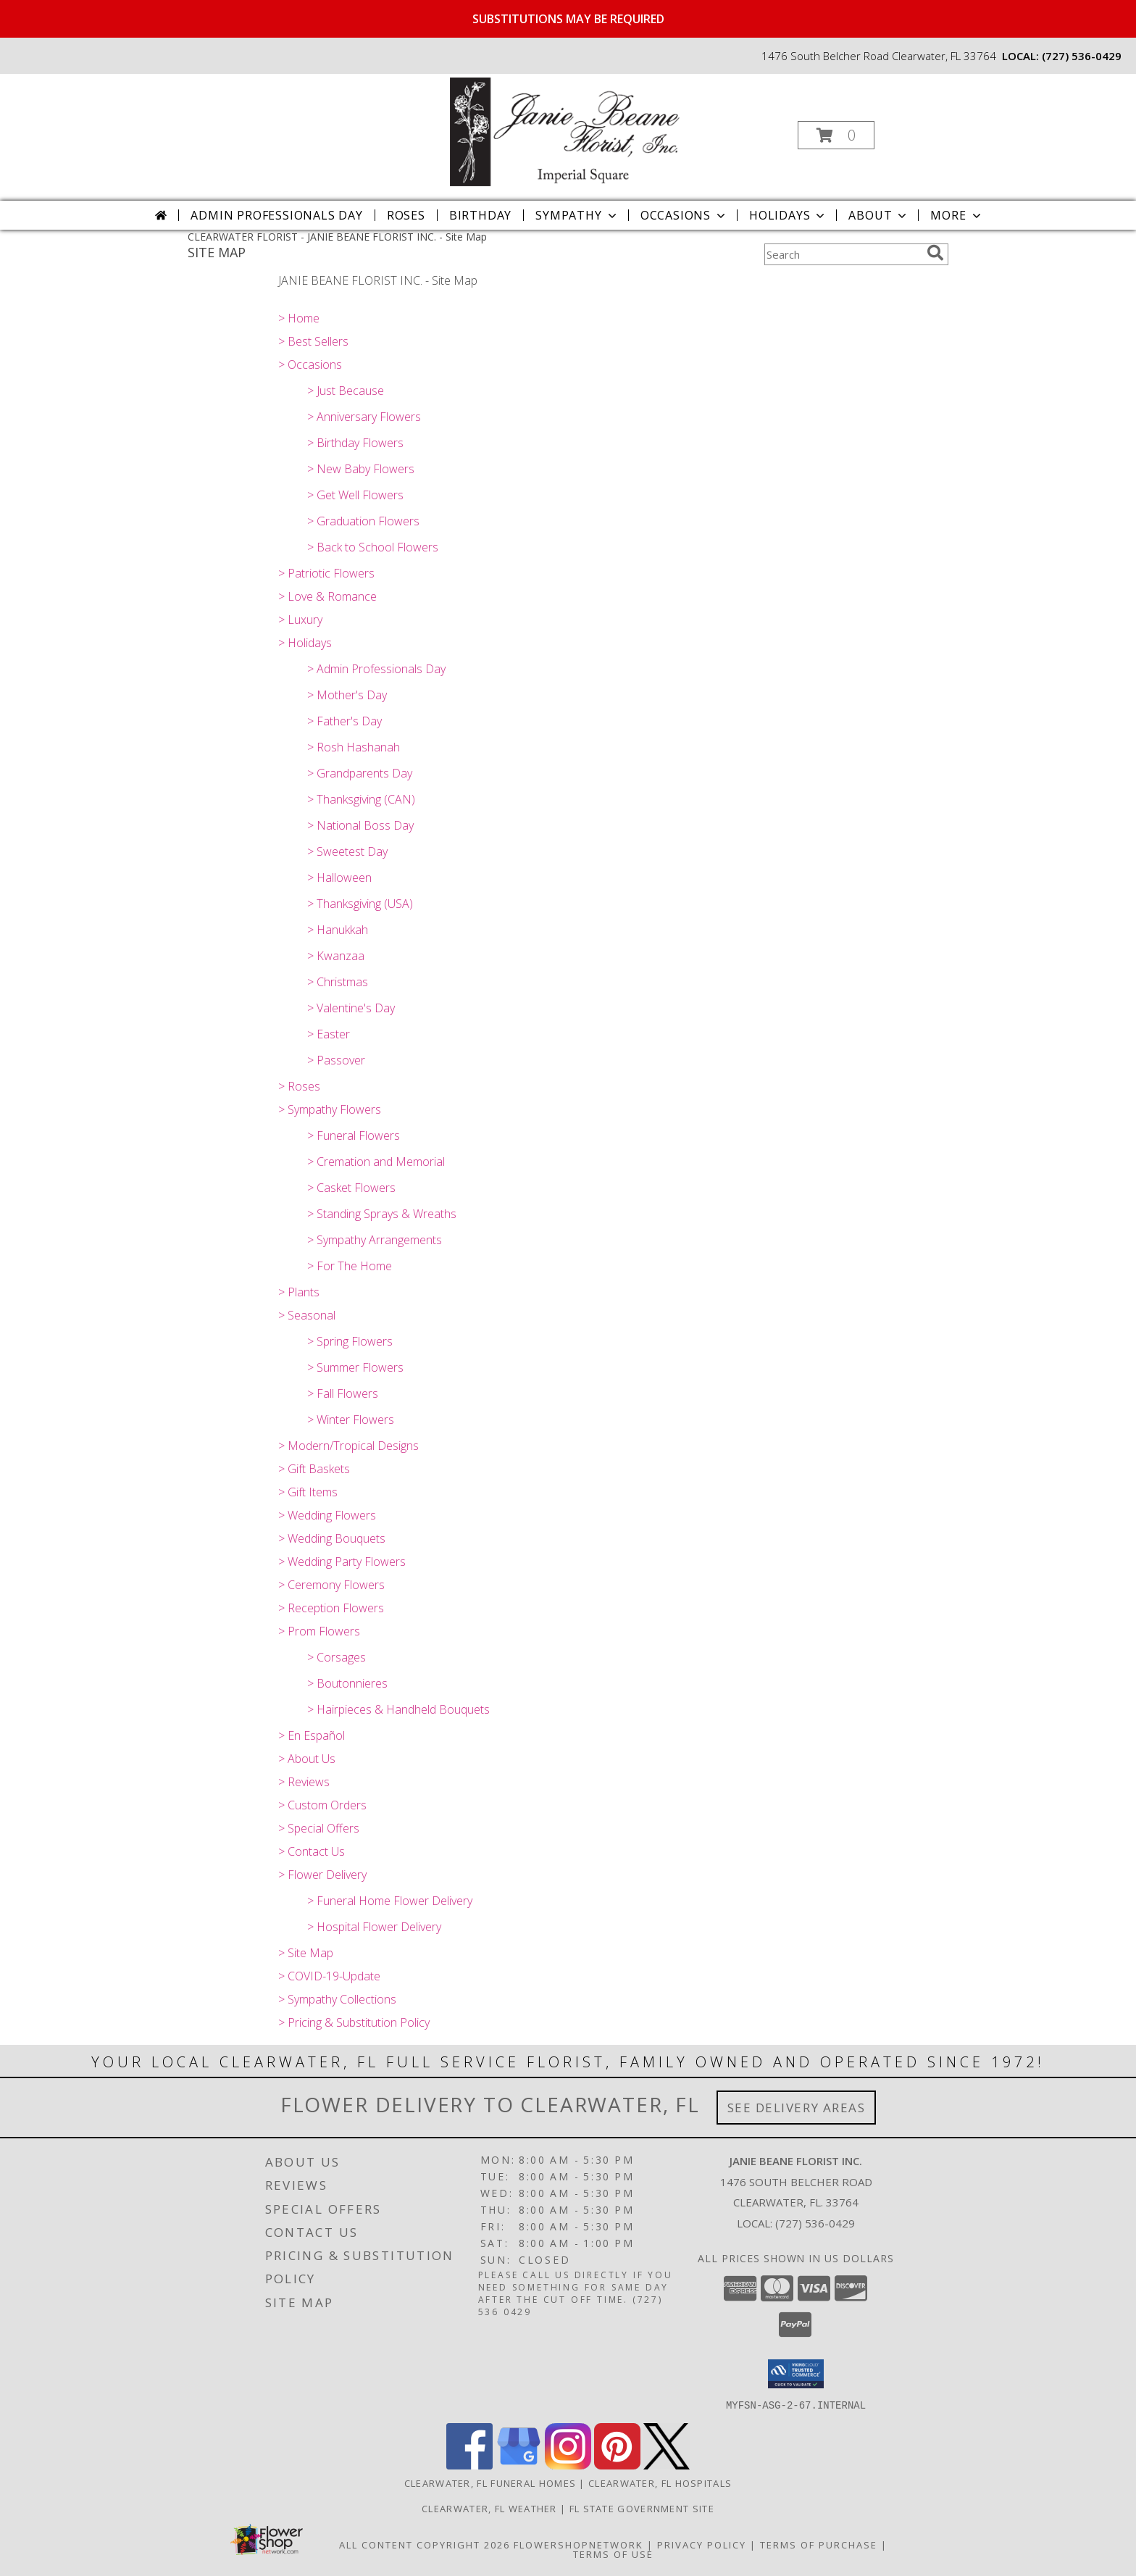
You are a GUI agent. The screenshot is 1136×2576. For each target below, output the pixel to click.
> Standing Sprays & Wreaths (381, 1214)
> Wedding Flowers (327, 1515)
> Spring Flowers (350, 1341)
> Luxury (300, 620)
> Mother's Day (347, 695)
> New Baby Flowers (360, 469)
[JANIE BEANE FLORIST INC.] (566, 131)
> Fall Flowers (342, 1393)
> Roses (299, 1086)
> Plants (299, 1292)
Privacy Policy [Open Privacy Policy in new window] (701, 2544)
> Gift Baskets (314, 1469)
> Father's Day (344, 721)
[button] (836, 135)
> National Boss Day (360, 825)
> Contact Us (311, 1851)
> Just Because (345, 391)
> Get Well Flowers (355, 495)
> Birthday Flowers (355, 443)
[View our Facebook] (469, 2465)
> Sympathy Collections (337, 1999)
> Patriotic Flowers (326, 573)
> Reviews (304, 1782)
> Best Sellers (313, 341)
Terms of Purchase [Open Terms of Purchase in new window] (818, 2544)
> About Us (306, 1759)
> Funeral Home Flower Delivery (389, 1901)
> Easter (328, 1034)
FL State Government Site (641, 2507)
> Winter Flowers (350, 1419)
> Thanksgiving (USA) (360, 904)
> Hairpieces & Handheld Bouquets (398, 1709)
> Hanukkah (337, 930)
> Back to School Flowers (372, 547)
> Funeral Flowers (353, 1135)
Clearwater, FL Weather (489, 2507)
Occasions (684, 215)
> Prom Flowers (319, 1631)
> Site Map (305, 1953)
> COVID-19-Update (329, 1976)
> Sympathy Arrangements (374, 1240)
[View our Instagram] (568, 2465)
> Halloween (339, 877)
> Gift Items (308, 1492)
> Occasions (310, 364)
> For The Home (349, 1266)
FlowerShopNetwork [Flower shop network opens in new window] (578, 2544)
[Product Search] (842, 254)
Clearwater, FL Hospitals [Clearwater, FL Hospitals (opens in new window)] (660, 2482)
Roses (406, 215)
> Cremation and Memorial (376, 1162)
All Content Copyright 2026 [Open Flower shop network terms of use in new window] (424, 2544)
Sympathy (577, 215)
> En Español (311, 1735)
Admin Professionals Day (276, 215)
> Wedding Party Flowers (342, 1562)
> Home (299, 318)
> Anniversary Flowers (364, 417)
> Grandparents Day (359, 773)
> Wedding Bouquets (331, 1538)
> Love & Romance (327, 596)
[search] (935, 253)
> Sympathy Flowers (329, 1109)
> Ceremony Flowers (331, 1585)
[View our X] (666, 2465)
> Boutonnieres (347, 1683)
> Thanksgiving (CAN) (361, 799)
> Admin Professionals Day (376, 669)
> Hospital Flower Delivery (374, 1927)
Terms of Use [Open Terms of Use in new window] (613, 2553)
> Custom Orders (322, 1805)
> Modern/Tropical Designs (348, 1446)
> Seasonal (306, 1315)
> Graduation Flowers (363, 521)
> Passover (336, 1060)
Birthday (480, 215)
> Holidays (305, 643)
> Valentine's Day (351, 1008)
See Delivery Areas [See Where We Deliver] (796, 2107)
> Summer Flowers (355, 1367)
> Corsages (336, 1657)
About (878, 215)
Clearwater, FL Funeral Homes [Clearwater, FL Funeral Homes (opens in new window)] (490, 2482)
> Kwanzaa (335, 956)
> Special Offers (318, 1828)
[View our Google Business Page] (519, 2465)
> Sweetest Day (347, 851)
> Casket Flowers (351, 1188)
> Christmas (337, 982)
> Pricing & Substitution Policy (354, 2022)
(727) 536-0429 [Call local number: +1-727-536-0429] (1082, 56)
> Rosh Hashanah (353, 747)
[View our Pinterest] (617, 2465)
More (956, 215)
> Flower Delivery (322, 1875)
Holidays (788, 215)
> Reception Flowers (331, 1608)
